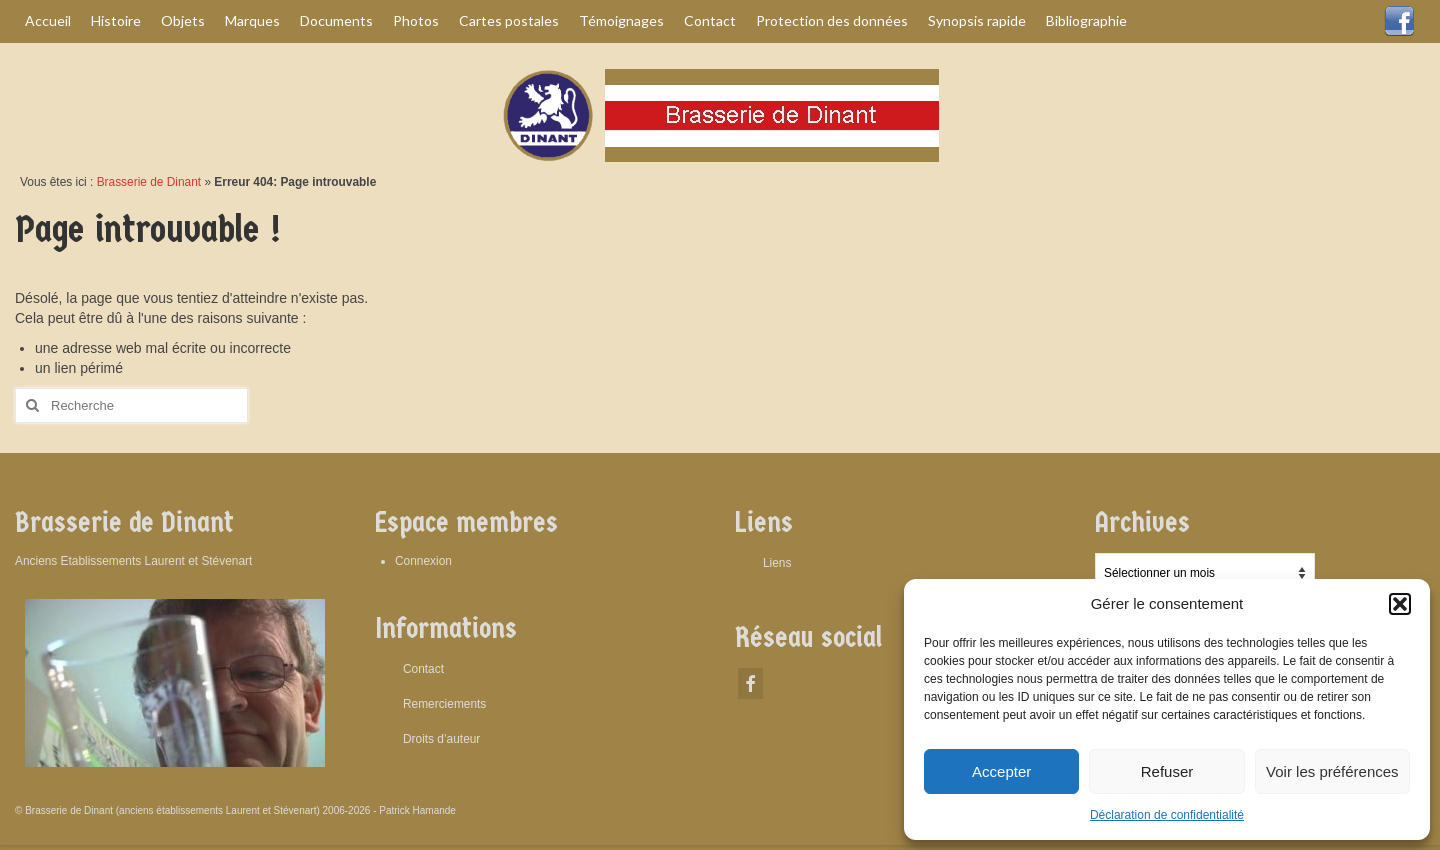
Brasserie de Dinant (149, 182)
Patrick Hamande (417, 810)
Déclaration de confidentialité (1167, 815)
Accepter (1001, 771)
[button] (1400, 604)
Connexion (423, 561)
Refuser (1167, 771)
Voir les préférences (1332, 771)
